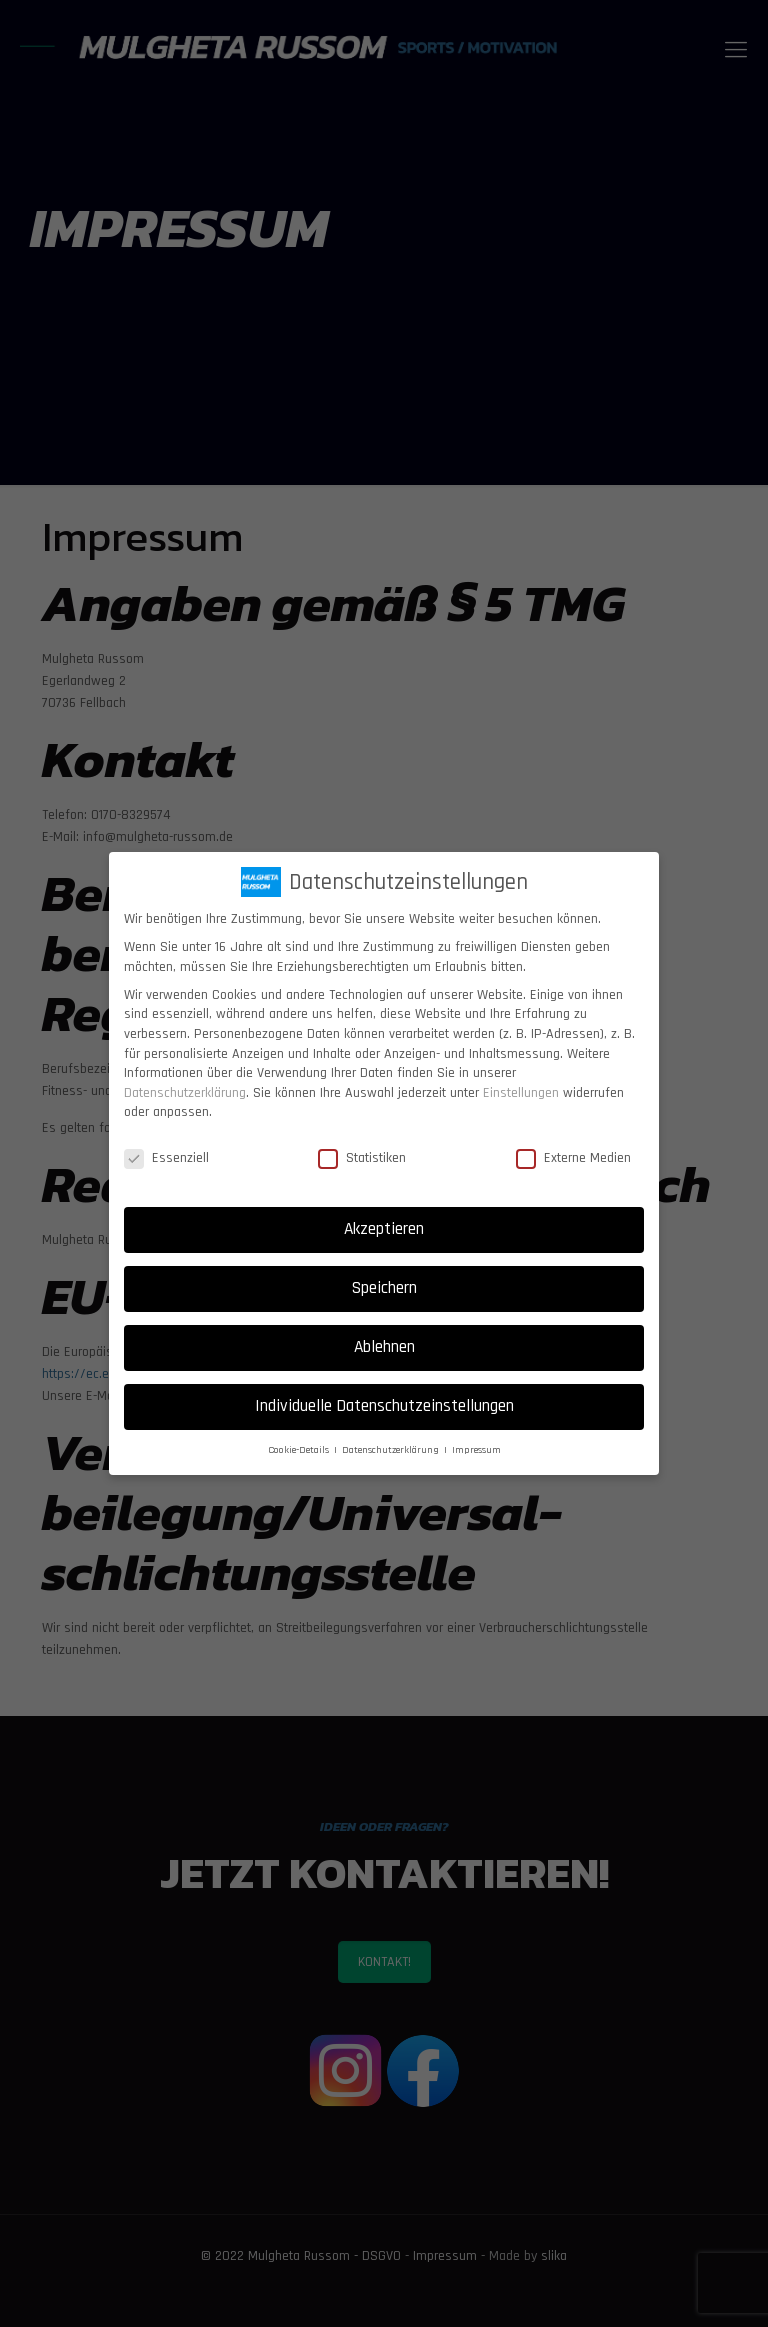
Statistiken (362, 1158)
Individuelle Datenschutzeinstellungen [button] (384, 1406)
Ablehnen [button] (384, 1347)
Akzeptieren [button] (384, 1229)
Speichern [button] (384, 1288)
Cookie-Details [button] (300, 1450)
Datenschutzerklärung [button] (392, 1450)
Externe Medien (573, 1158)
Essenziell (166, 1158)
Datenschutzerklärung (185, 1093)
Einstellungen (521, 1093)
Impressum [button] (476, 1450)
